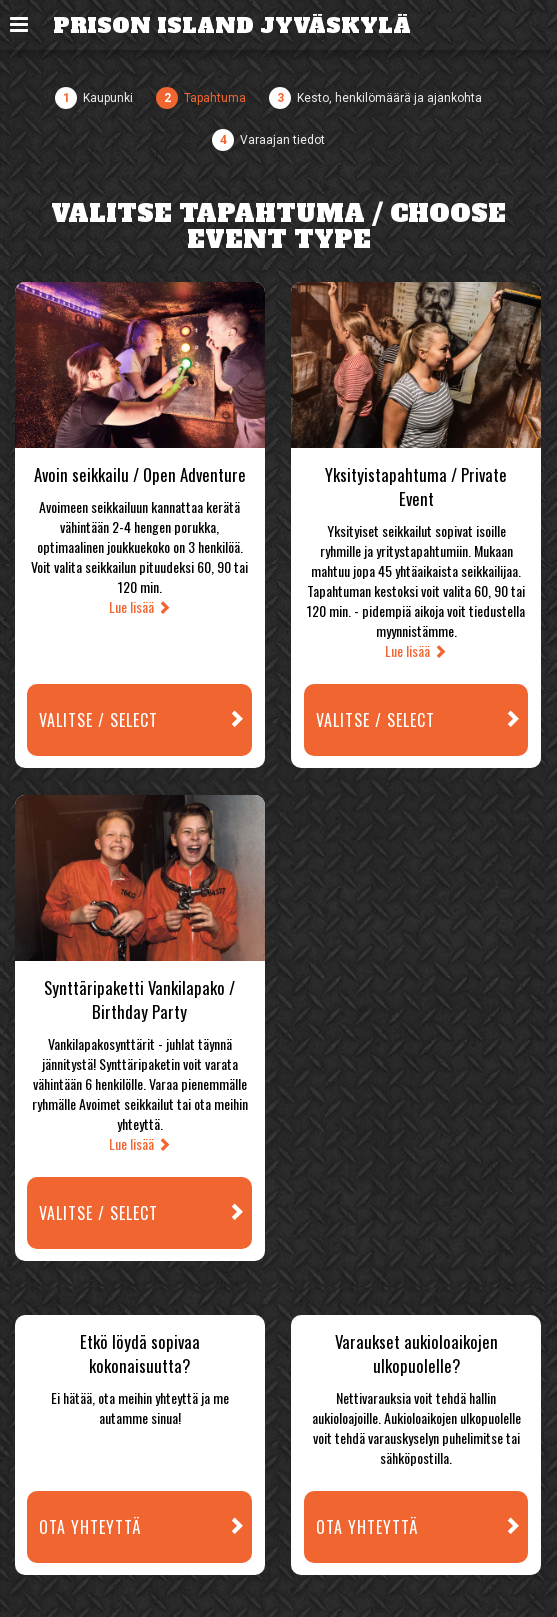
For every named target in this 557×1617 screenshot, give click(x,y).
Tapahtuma (215, 98)
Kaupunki (108, 98)
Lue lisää (140, 606)
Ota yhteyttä (145, 1527)
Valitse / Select (145, 720)
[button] (19, 25)
